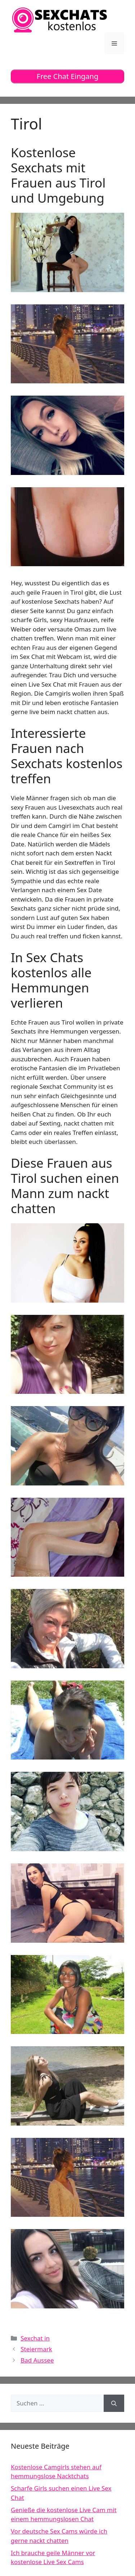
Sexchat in (35, 2338)
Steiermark (36, 2349)
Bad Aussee (37, 2360)
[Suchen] (114, 2403)
